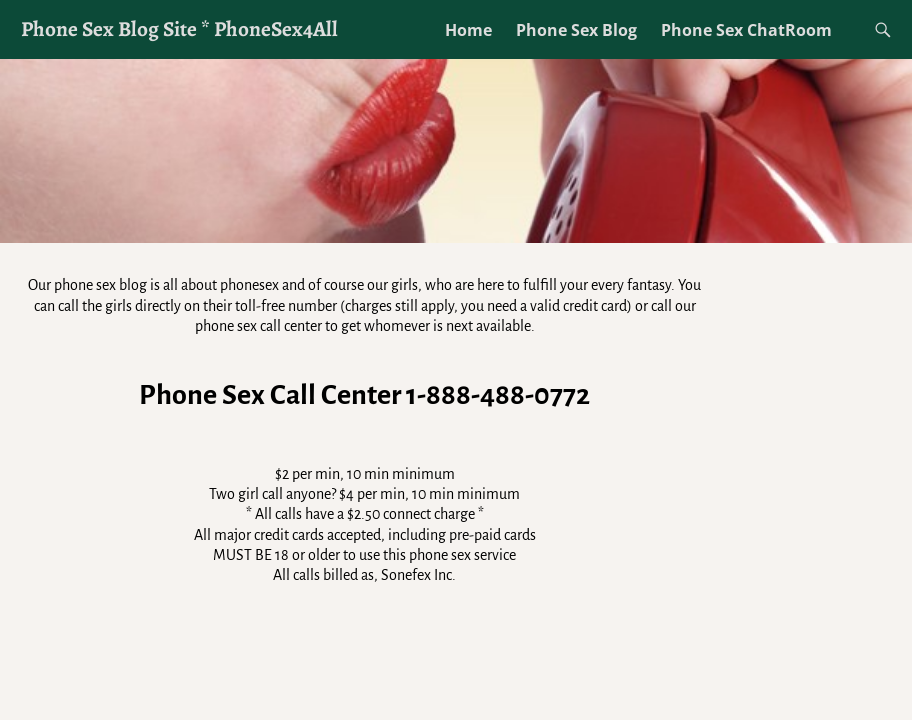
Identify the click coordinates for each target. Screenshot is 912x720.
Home (468, 30)
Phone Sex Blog (576, 30)
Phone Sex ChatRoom (746, 30)
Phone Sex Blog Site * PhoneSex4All (179, 28)
